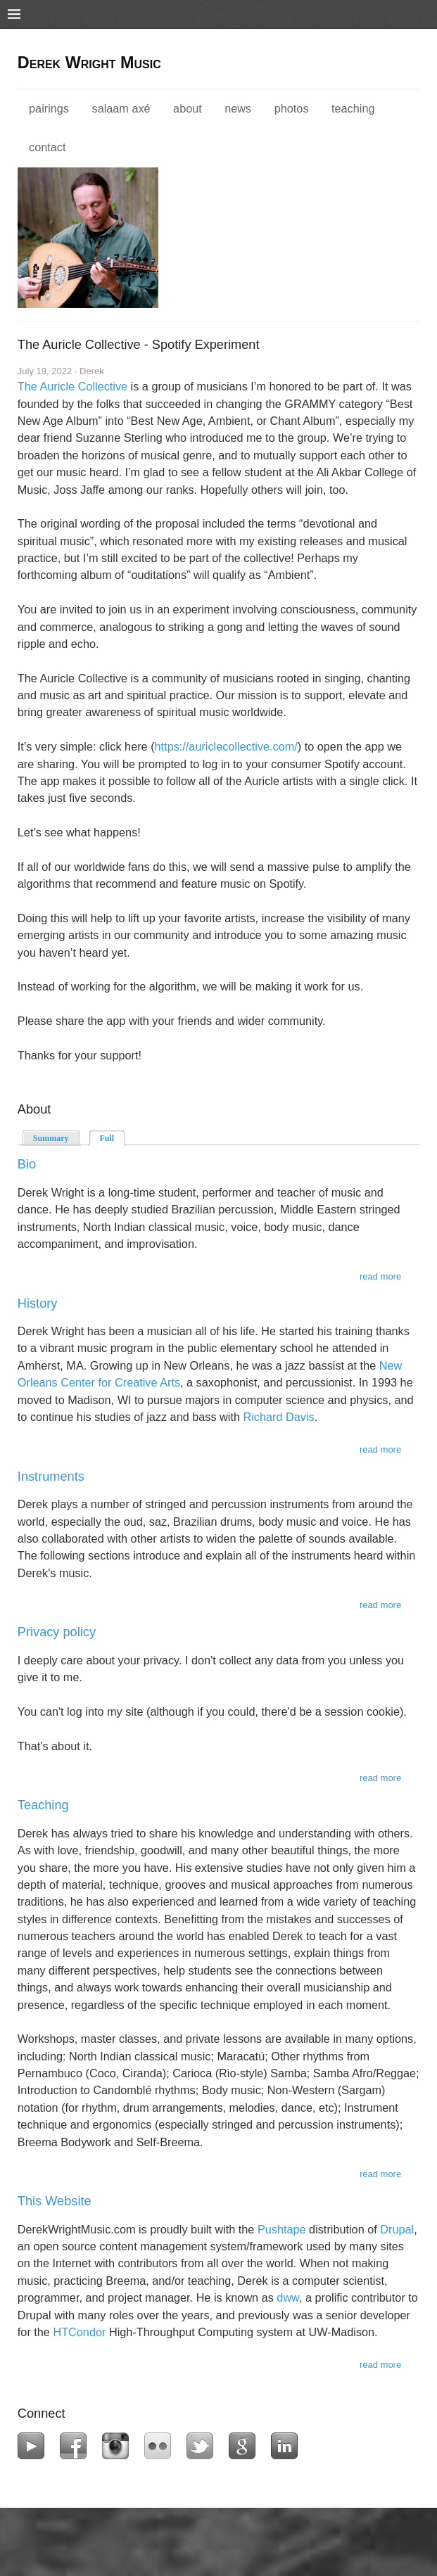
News (237, 108)
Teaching (352, 108)
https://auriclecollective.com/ (226, 746)
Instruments (51, 1476)
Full (113, 1137)
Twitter (203, 2445)
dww (288, 2297)
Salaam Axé (121, 108)
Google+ (245, 2445)
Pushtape (282, 2229)
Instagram (118, 2445)
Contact (47, 147)
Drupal (397, 2229)
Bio (27, 1164)
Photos (291, 108)
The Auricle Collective (72, 386)
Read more (380, 1276)
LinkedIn (287, 2445)
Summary (51, 1138)
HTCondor (79, 2332)
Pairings (49, 108)
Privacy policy (57, 1632)
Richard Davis (279, 1416)
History (38, 1303)
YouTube (34, 2445)
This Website (54, 2201)
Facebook (76, 2445)
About (187, 108)
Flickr (160, 2445)
